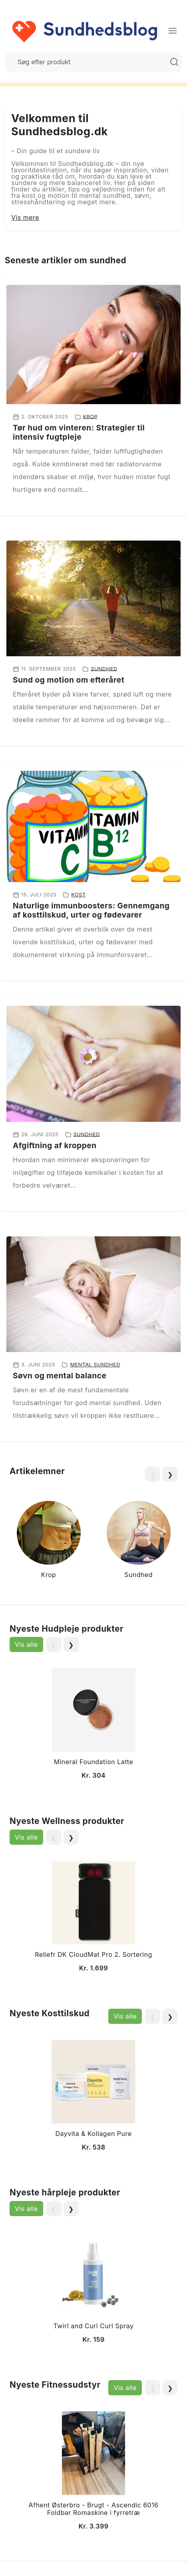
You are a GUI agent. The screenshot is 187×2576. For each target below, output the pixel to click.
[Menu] (172, 30)
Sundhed (104, 668)
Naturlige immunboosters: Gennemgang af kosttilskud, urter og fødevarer (91, 910)
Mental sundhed (95, 1365)
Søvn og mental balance (59, 1375)
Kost (78, 895)
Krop (90, 416)
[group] (49, 1541)
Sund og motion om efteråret (68, 680)
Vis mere (25, 217)
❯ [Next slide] (170, 1474)
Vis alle (26, 1644)
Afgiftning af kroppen (55, 1145)
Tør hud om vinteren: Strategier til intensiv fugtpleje (79, 432)
